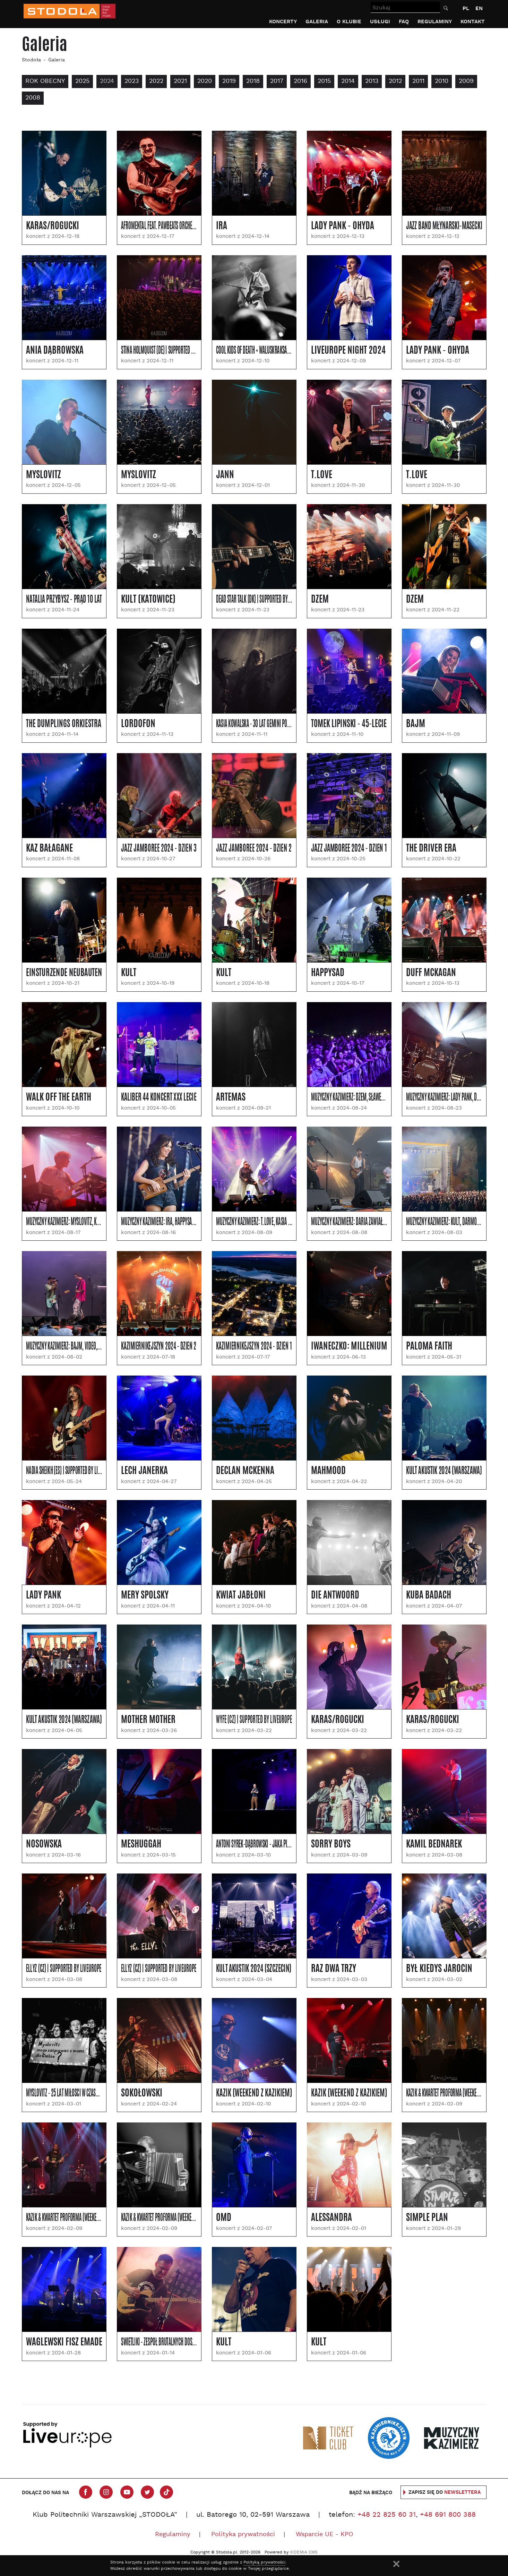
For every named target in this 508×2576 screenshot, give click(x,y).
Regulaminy (434, 21)
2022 (156, 81)
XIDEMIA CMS (304, 2552)
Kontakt (472, 21)
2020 (204, 81)
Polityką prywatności (264, 2562)
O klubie (349, 21)
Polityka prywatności (243, 2534)
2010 (441, 81)
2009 (466, 81)
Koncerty (283, 21)
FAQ (404, 21)
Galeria (316, 21)
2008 (32, 98)
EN (479, 8)
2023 (131, 81)
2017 (276, 81)
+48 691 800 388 (448, 2514)
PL (466, 8)
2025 (82, 81)
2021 (180, 81)
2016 (300, 81)
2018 (253, 81)
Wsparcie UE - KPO (324, 2534)
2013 (371, 81)
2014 (348, 81)
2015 (324, 81)
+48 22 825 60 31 (387, 2514)
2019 (229, 81)
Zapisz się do (444, 2492)
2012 (395, 81)
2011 (418, 81)
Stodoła (31, 60)
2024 (107, 81)
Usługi (380, 21)
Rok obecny (45, 81)
